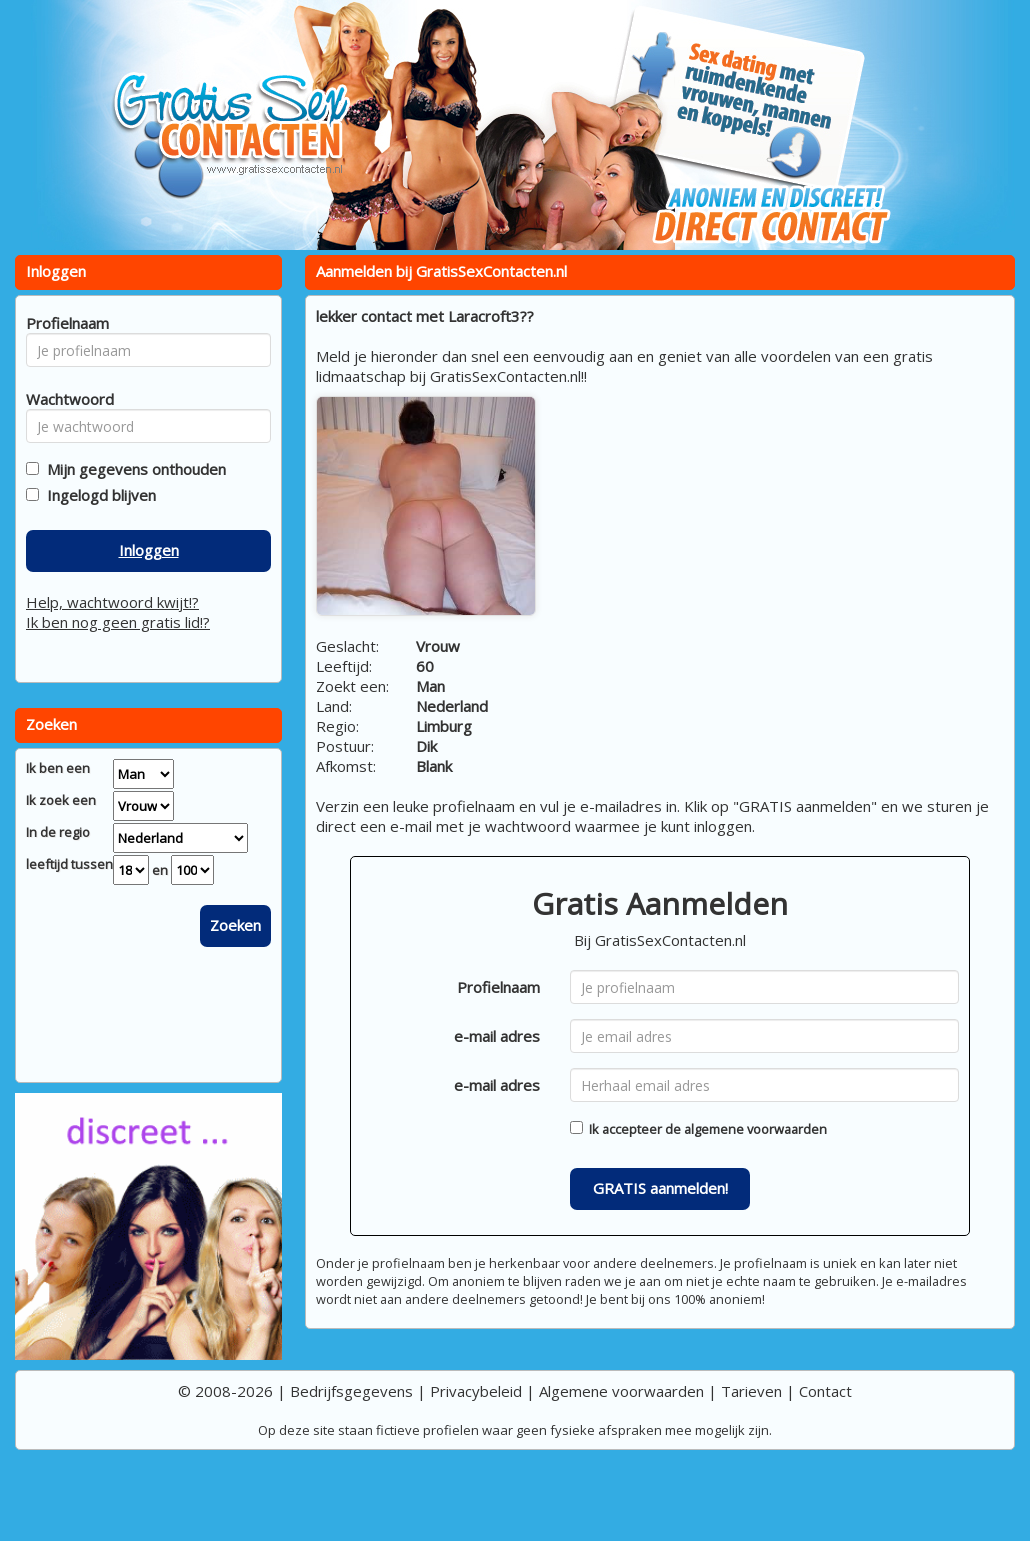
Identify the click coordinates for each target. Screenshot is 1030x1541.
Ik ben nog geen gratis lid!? (118, 622)
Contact (825, 1391)
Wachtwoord (64, 399)
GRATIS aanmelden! (660, 1188)
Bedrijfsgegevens (351, 1391)
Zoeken (235, 925)
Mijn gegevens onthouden (132, 469)
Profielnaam (498, 987)
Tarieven (751, 1391)
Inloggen (149, 550)
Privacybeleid (476, 1391)
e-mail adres (497, 1036)
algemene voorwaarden (755, 1129)
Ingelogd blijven (97, 495)
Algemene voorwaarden (621, 1391)
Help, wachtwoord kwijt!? (112, 602)
